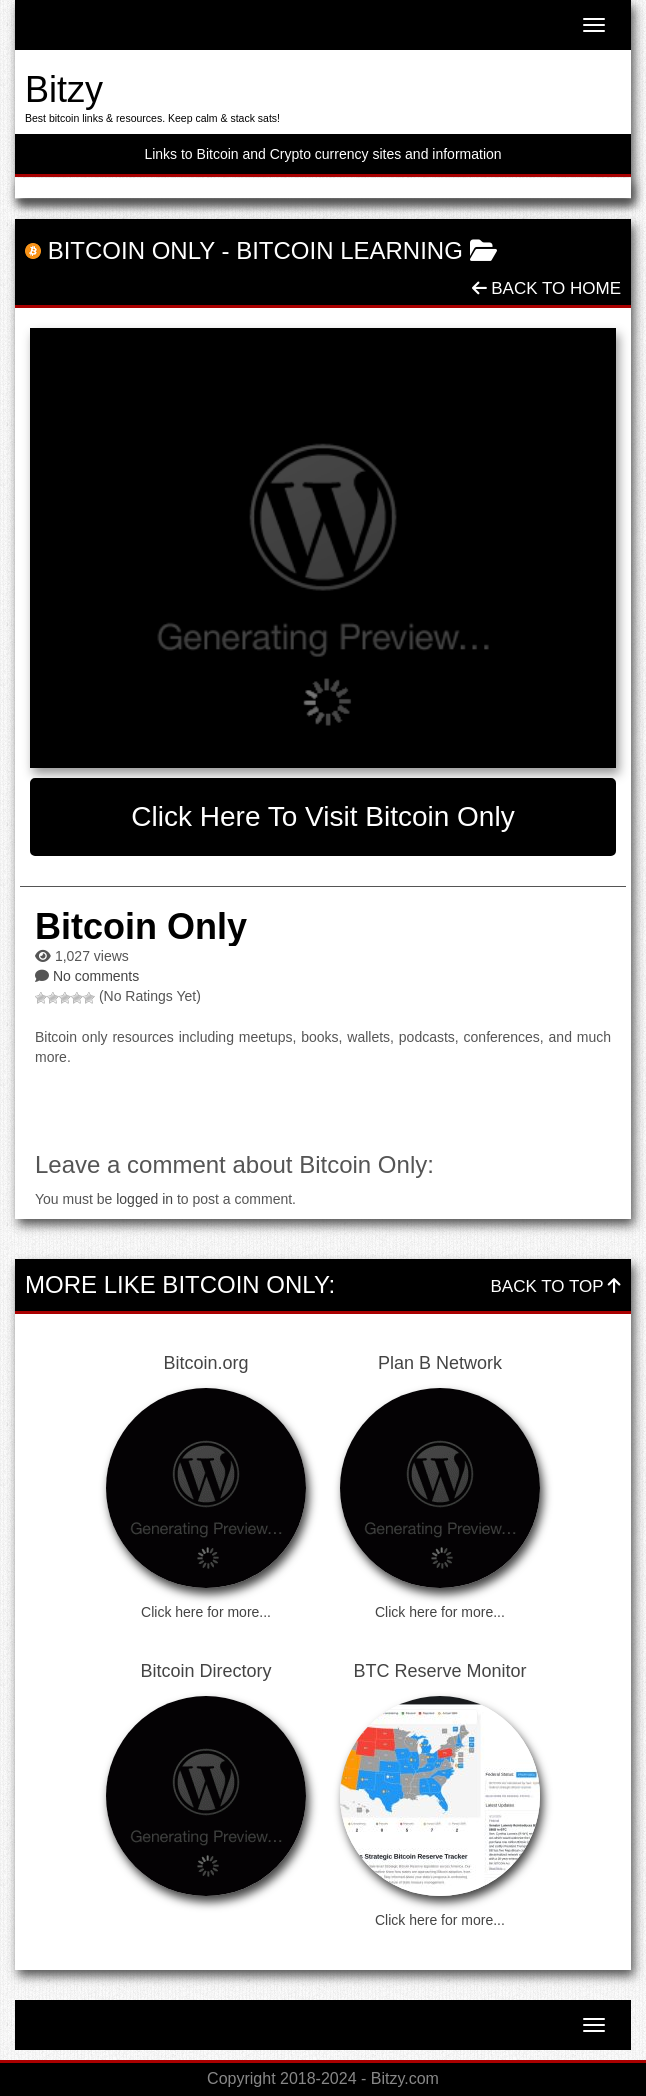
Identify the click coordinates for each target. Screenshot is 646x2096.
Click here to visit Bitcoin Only (322, 816)
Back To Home (546, 288)
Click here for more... (206, 1612)
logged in (144, 1199)
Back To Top (556, 1286)
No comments (96, 976)
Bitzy (64, 89)
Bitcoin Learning (349, 250)
